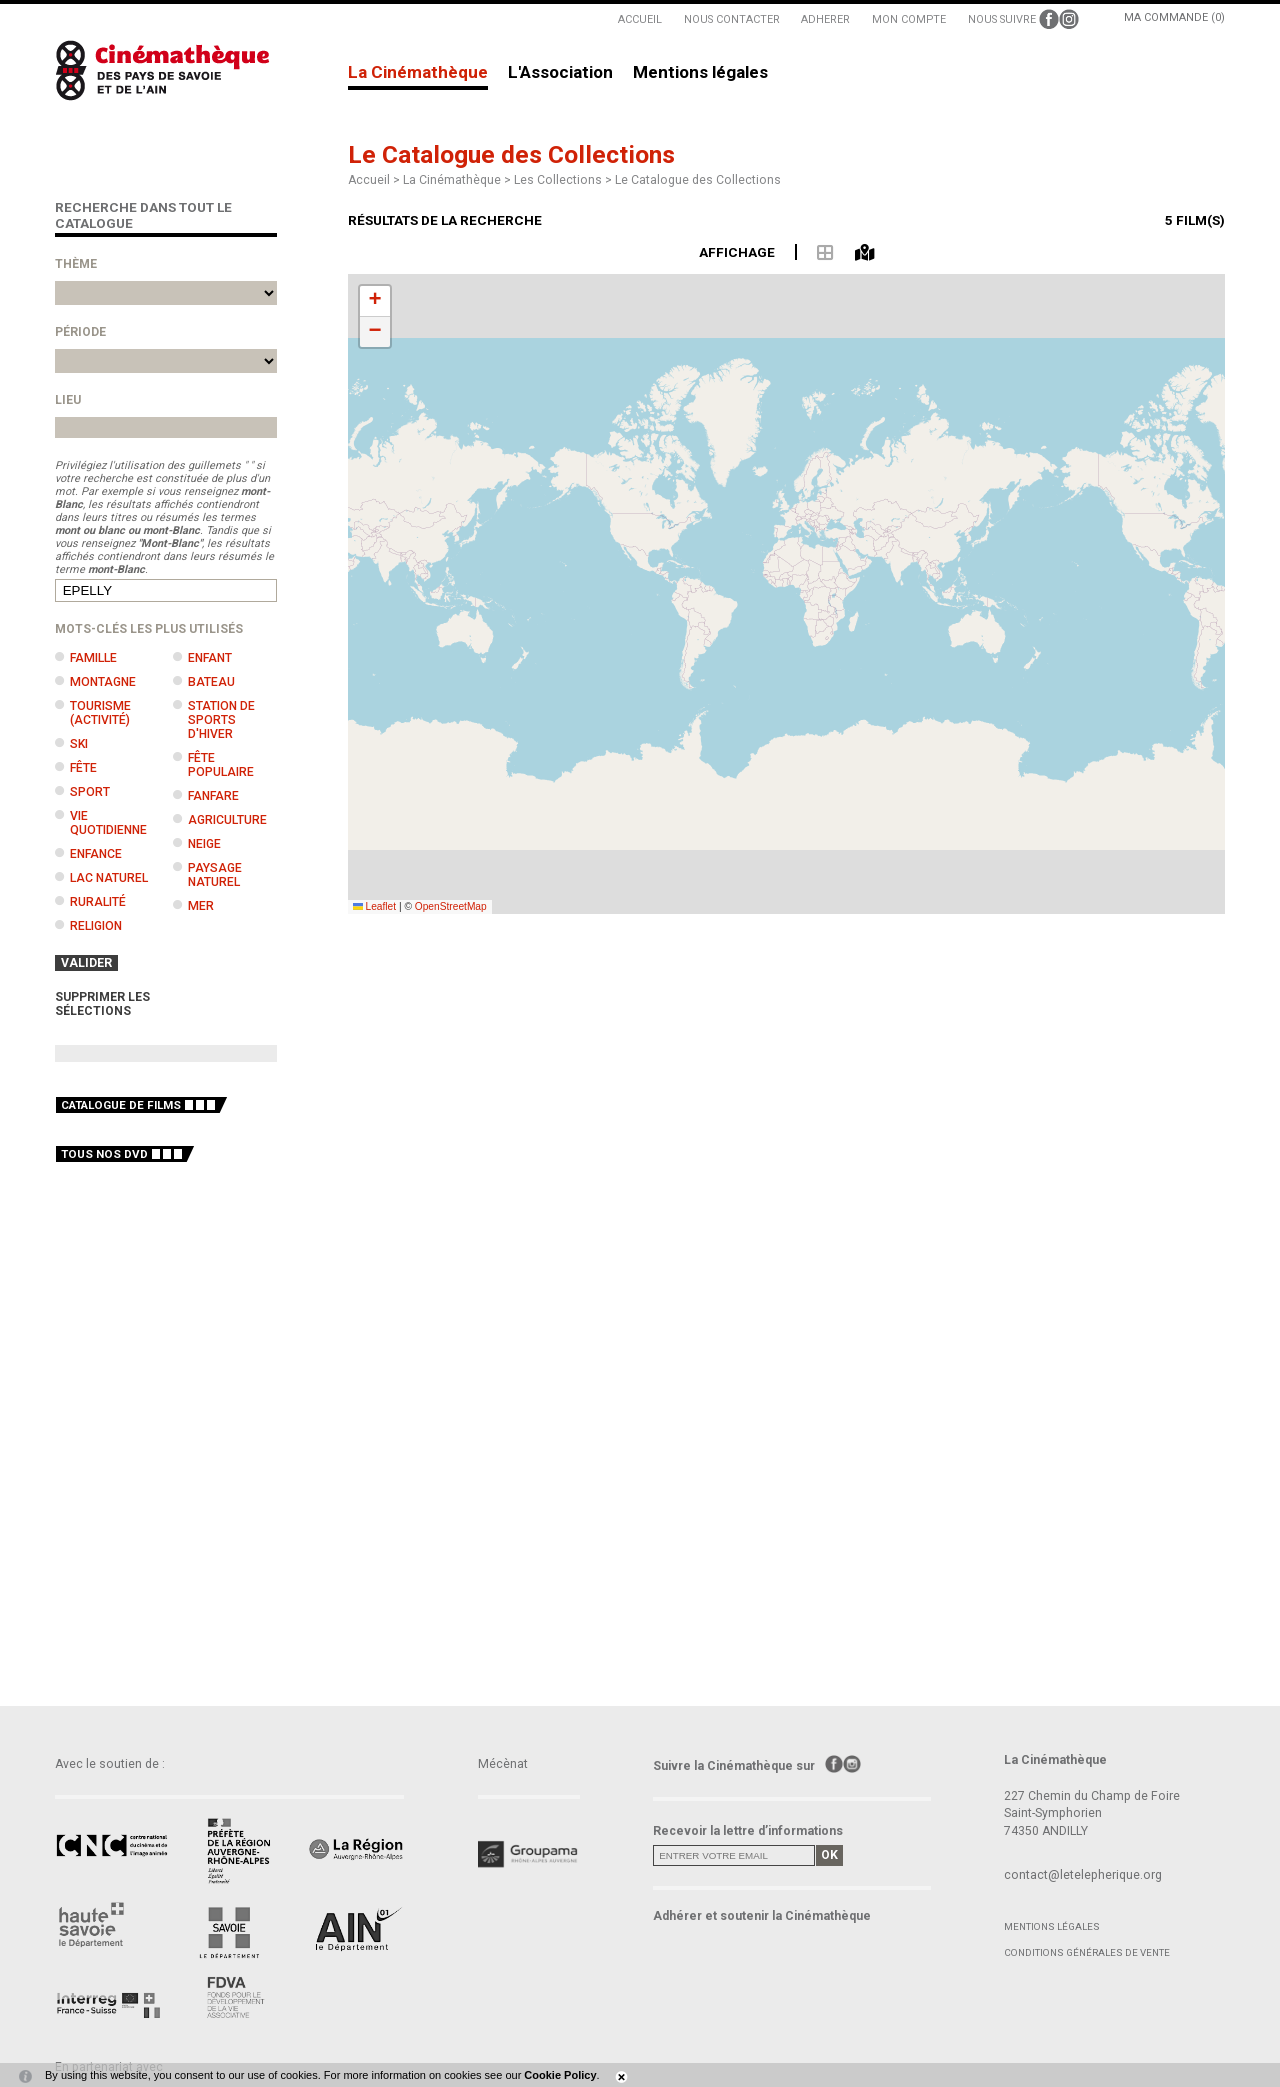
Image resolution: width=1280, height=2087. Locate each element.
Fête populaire (221, 765)
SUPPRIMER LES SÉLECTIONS (102, 1004)
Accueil (369, 180)
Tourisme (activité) (100, 713)
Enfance (96, 854)
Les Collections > (564, 180)
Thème (76, 264)
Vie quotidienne (108, 823)
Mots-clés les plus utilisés (149, 629)
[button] (375, 301)
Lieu (68, 400)
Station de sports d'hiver (221, 720)
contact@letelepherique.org (1083, 1875)
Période (80, 332)
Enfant (210, 658)
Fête (83, 768)
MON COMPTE (909, 19)
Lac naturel (109, 878)
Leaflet (375, 906)
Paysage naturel (215, 875)
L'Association (560, 73)
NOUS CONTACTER (732, 19)
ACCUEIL (640, 19)
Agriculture (227, 820)
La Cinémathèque (418, 73)
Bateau (211, 682)
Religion (96, 926)
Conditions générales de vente (1087, 1952)
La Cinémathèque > (458, 180)
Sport (90, 792)
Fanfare (213, 796)
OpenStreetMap (451, 906)
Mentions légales (700, 73)
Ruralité (98, 902)
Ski (79, 744)
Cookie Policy (560, 2075)
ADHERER (825, 19)
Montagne (103, 682)
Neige (204, 844)
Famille (93, 658)
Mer (201, 906)
